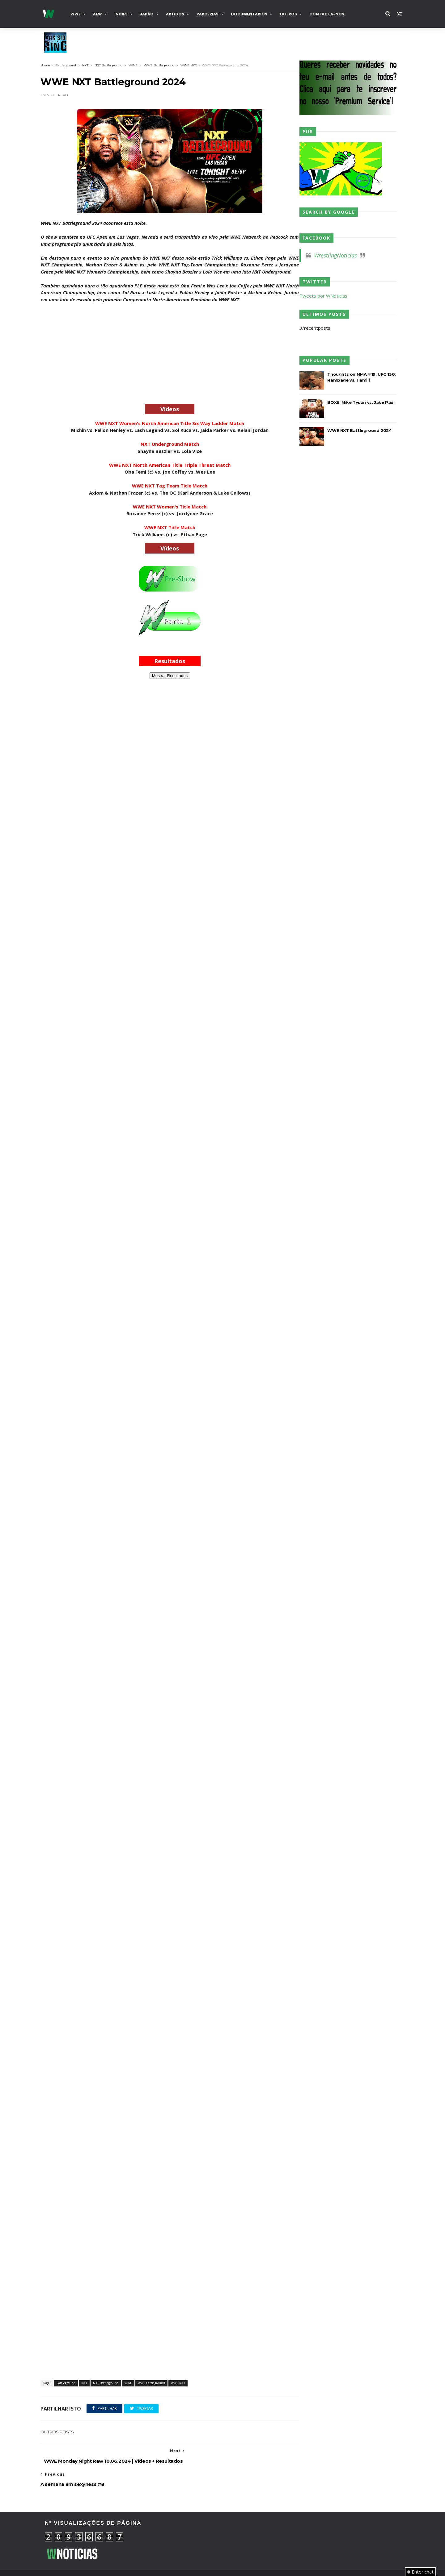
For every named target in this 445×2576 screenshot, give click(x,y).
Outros (292, 14)
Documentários (253, 14)
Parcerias (211, 14)
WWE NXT (193, 65)
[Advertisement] (168, 355)
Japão (150, 14)
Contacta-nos (330, 14)
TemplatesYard (90, 2567)
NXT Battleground (113, 65)
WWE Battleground (163, 65)
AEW (101, 14)
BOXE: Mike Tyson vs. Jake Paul (353, 402)
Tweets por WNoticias (316, 296)
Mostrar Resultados (168, 682)
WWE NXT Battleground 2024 (352, 430)
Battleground (70, 65)
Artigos (179, 14)
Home (49, 65)
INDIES (124, 14)
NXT (90, 65)
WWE (79, 14)
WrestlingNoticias (328, 255)
